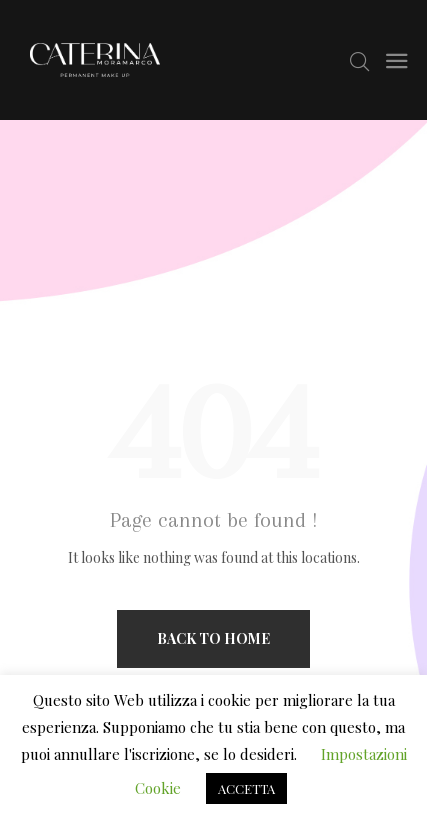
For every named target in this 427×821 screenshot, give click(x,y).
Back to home (213, 638)
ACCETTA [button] (246, 788)
